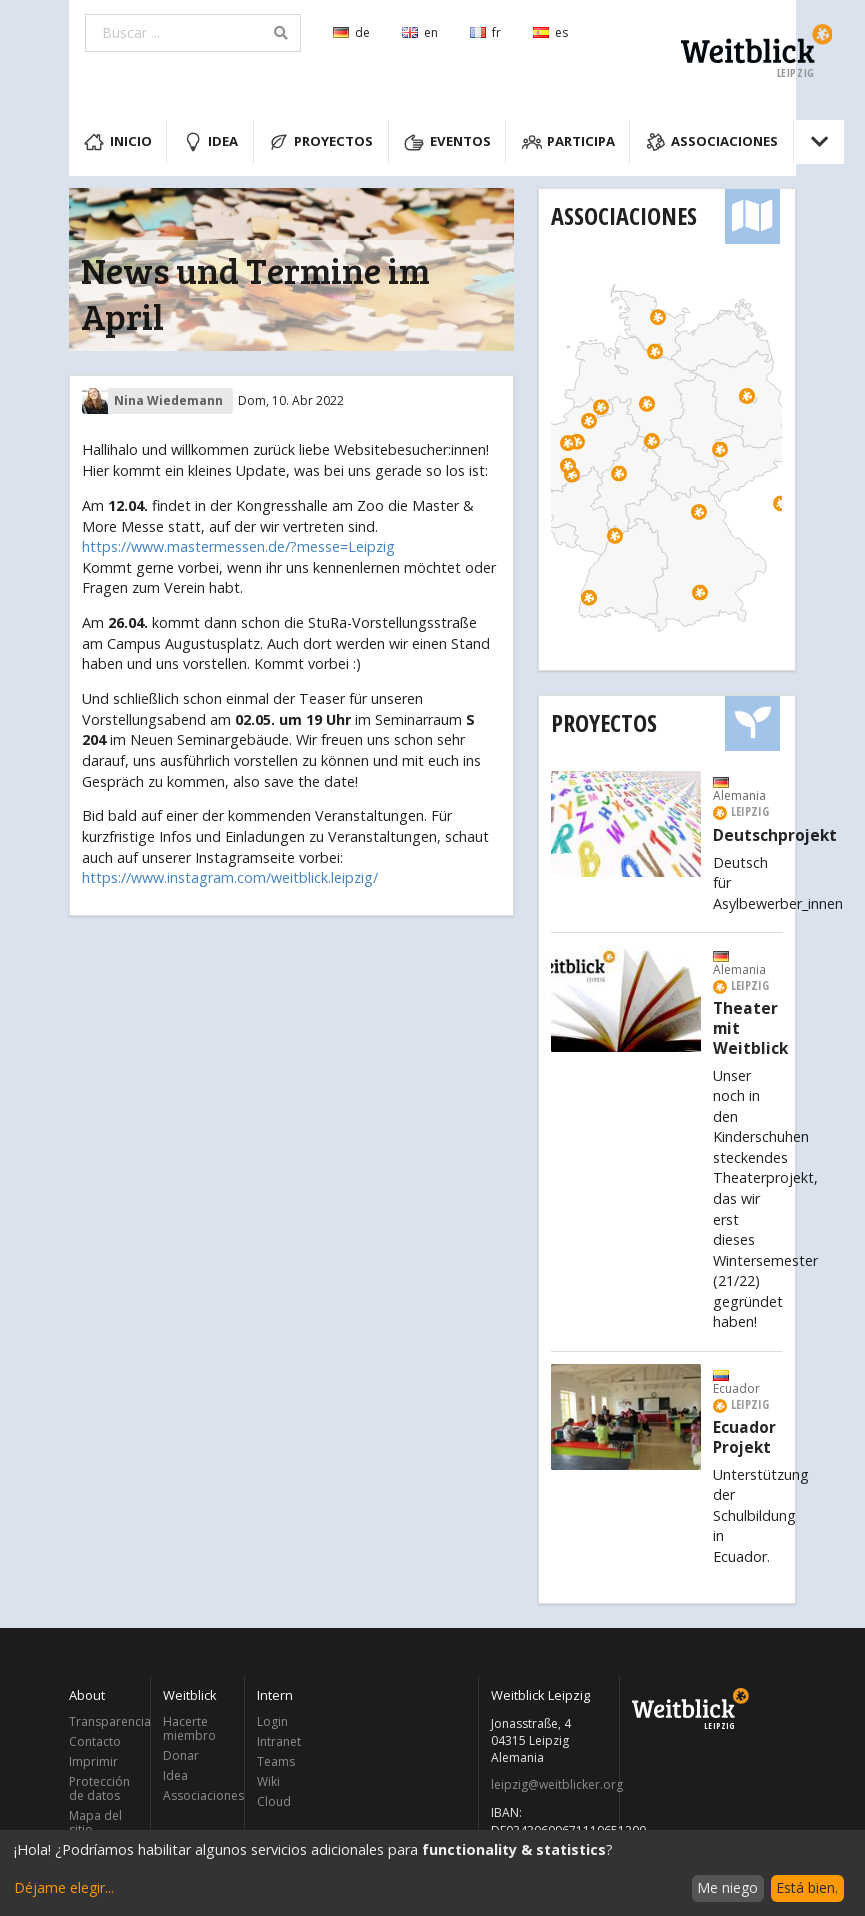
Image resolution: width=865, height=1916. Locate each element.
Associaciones (712, 142)
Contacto (95, 1741)
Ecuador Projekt (744, 1438)
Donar (181, 1755)
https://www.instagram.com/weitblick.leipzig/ (230, 877)
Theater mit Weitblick (750, 1028)
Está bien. (807, 1887)
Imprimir (93, 1761)
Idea (211, 142)
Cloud (274, 1801)
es (550, 32)
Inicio (118, 142)
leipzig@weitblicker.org (549, 1785)
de (351, 32)
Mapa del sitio (95, 1822)
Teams (276, 1761)
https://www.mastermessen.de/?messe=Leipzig (238, 546)
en (420, 32)
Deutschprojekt (775, 836)
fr (485, 32)
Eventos (447, 142)
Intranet (279, 1741)
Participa (569, 142)
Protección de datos (99, 1788)
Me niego (727, 1887)
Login (272, 1722)
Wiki (268, 1781)
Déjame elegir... (64, 1887)
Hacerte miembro (189, 1729)
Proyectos (321, 142)
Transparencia (104, 1722)
